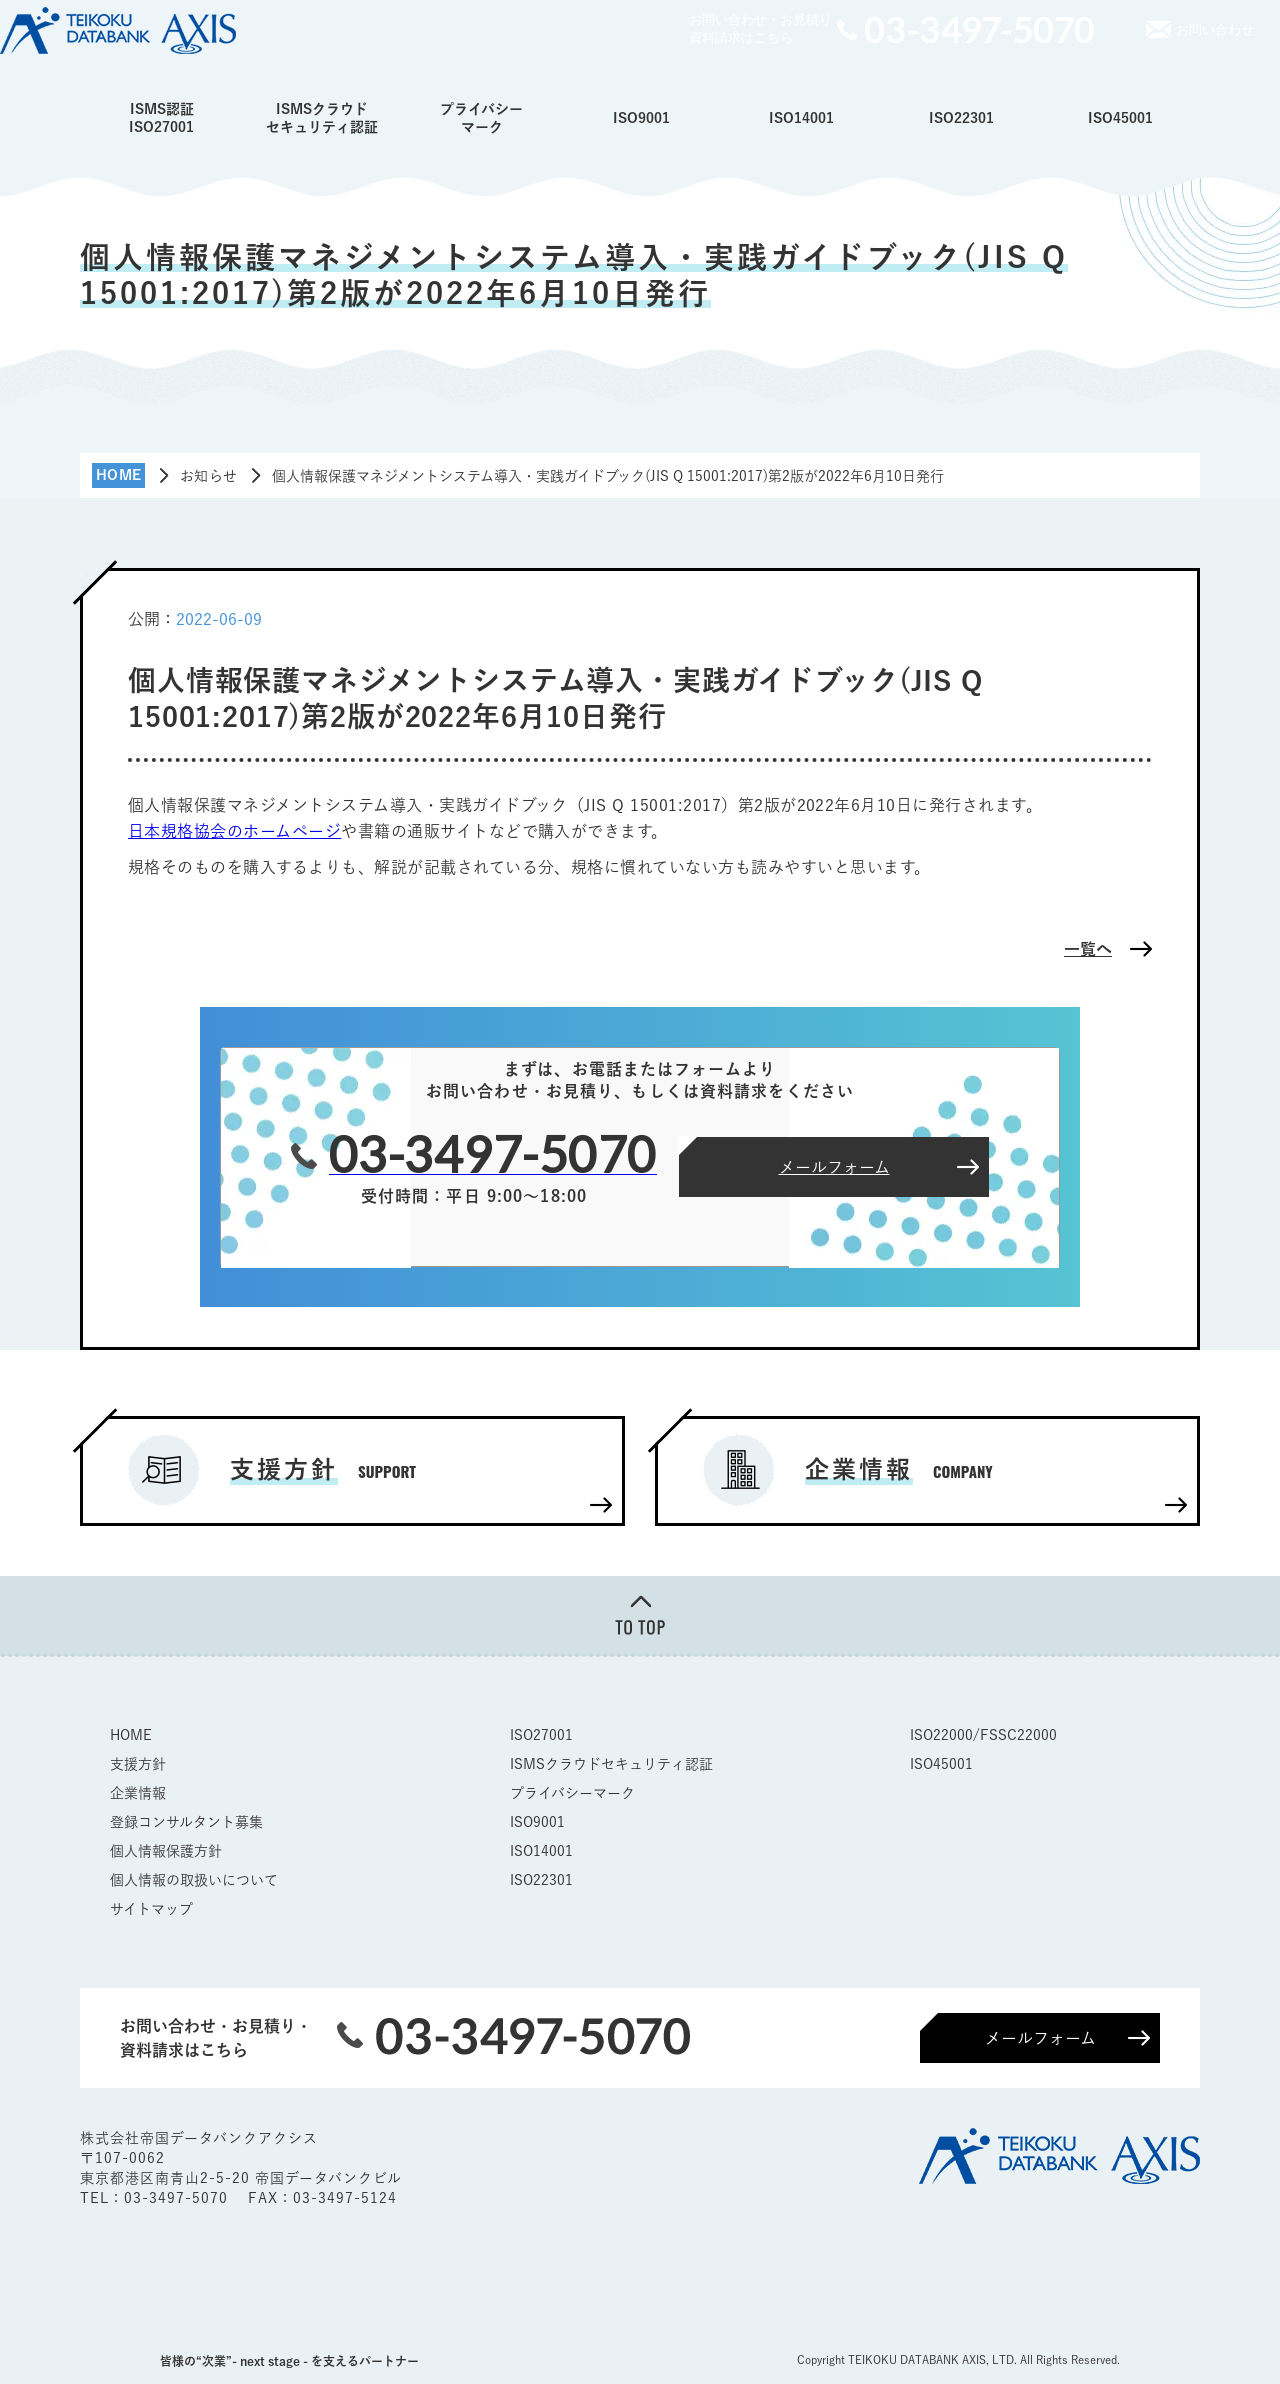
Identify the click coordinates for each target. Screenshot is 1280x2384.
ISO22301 (961, 118)
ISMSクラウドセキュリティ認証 (322, 118)
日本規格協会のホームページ (234, 831)
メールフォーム (1040, 2038)
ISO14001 (801, 118)
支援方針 (138, 1764)
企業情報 (138, 1793)
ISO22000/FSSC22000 (983, 1735)
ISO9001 (641, 118)
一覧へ (1088, 949)
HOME (131, 1735)
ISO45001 (1120, 118)
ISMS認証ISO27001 (161, 118)
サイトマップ (151, 1909)
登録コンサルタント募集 (186, 1822)
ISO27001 (541, 1735)
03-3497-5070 (178, 2198)
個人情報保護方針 (166, 1851)
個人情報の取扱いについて (194, 1880)
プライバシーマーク (481, 118)
